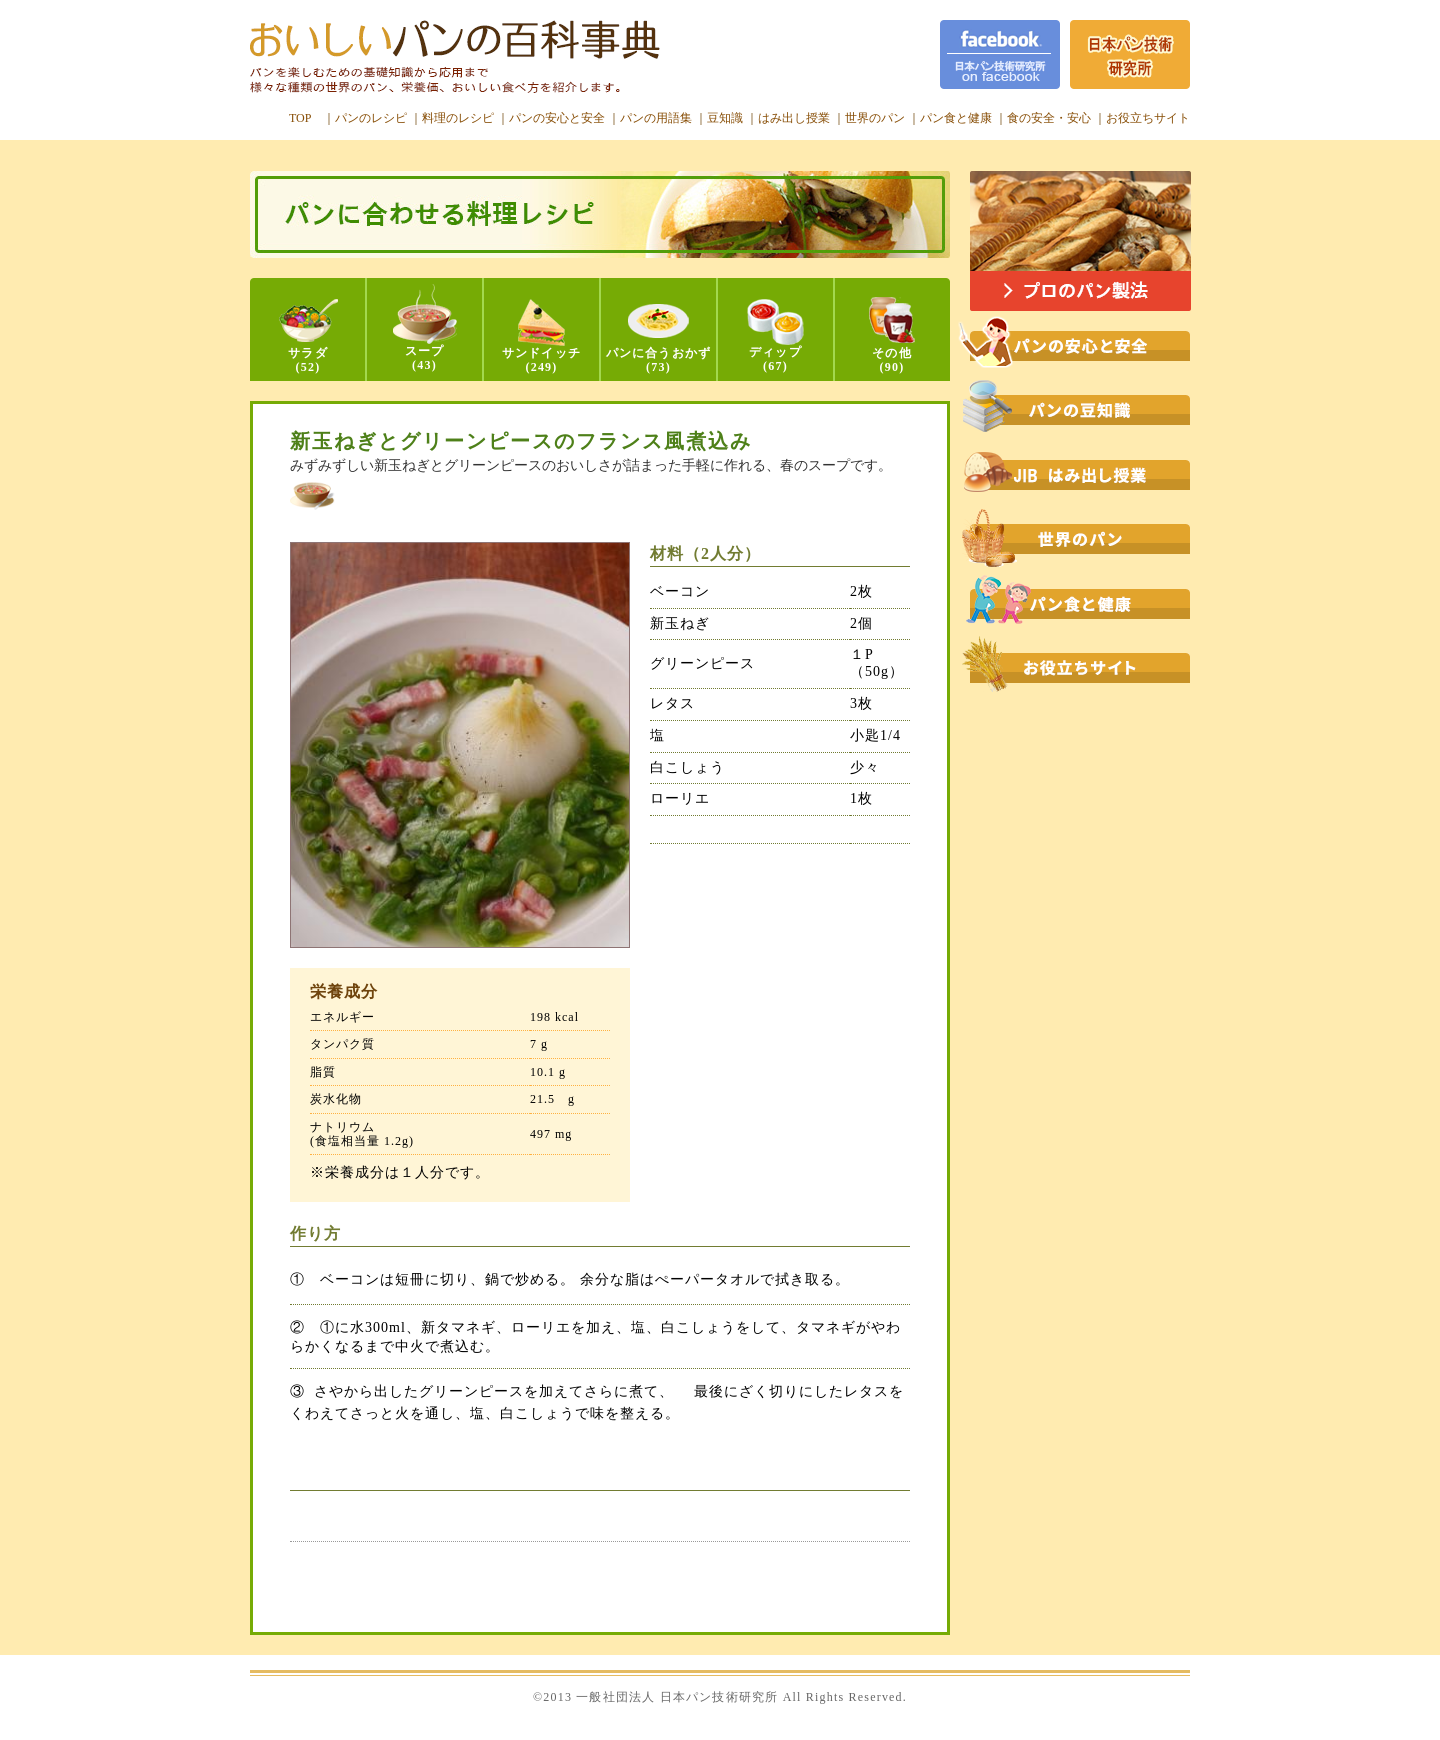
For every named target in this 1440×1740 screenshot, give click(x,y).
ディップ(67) (775, 336)
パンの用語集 (656, 118)
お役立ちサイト (1148, 118)
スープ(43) (425, 328)
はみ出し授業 (794, 118)
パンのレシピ (371, 118)
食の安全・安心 (1049, 118)
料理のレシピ (458, 118)
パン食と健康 (956, 118)
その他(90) (892, 335)
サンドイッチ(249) (541, 336)
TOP (300, 118)
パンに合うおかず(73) (659, 339)
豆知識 (725, 118)
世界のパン (875, 118)
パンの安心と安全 (557, 118)
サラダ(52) (308, 336)
